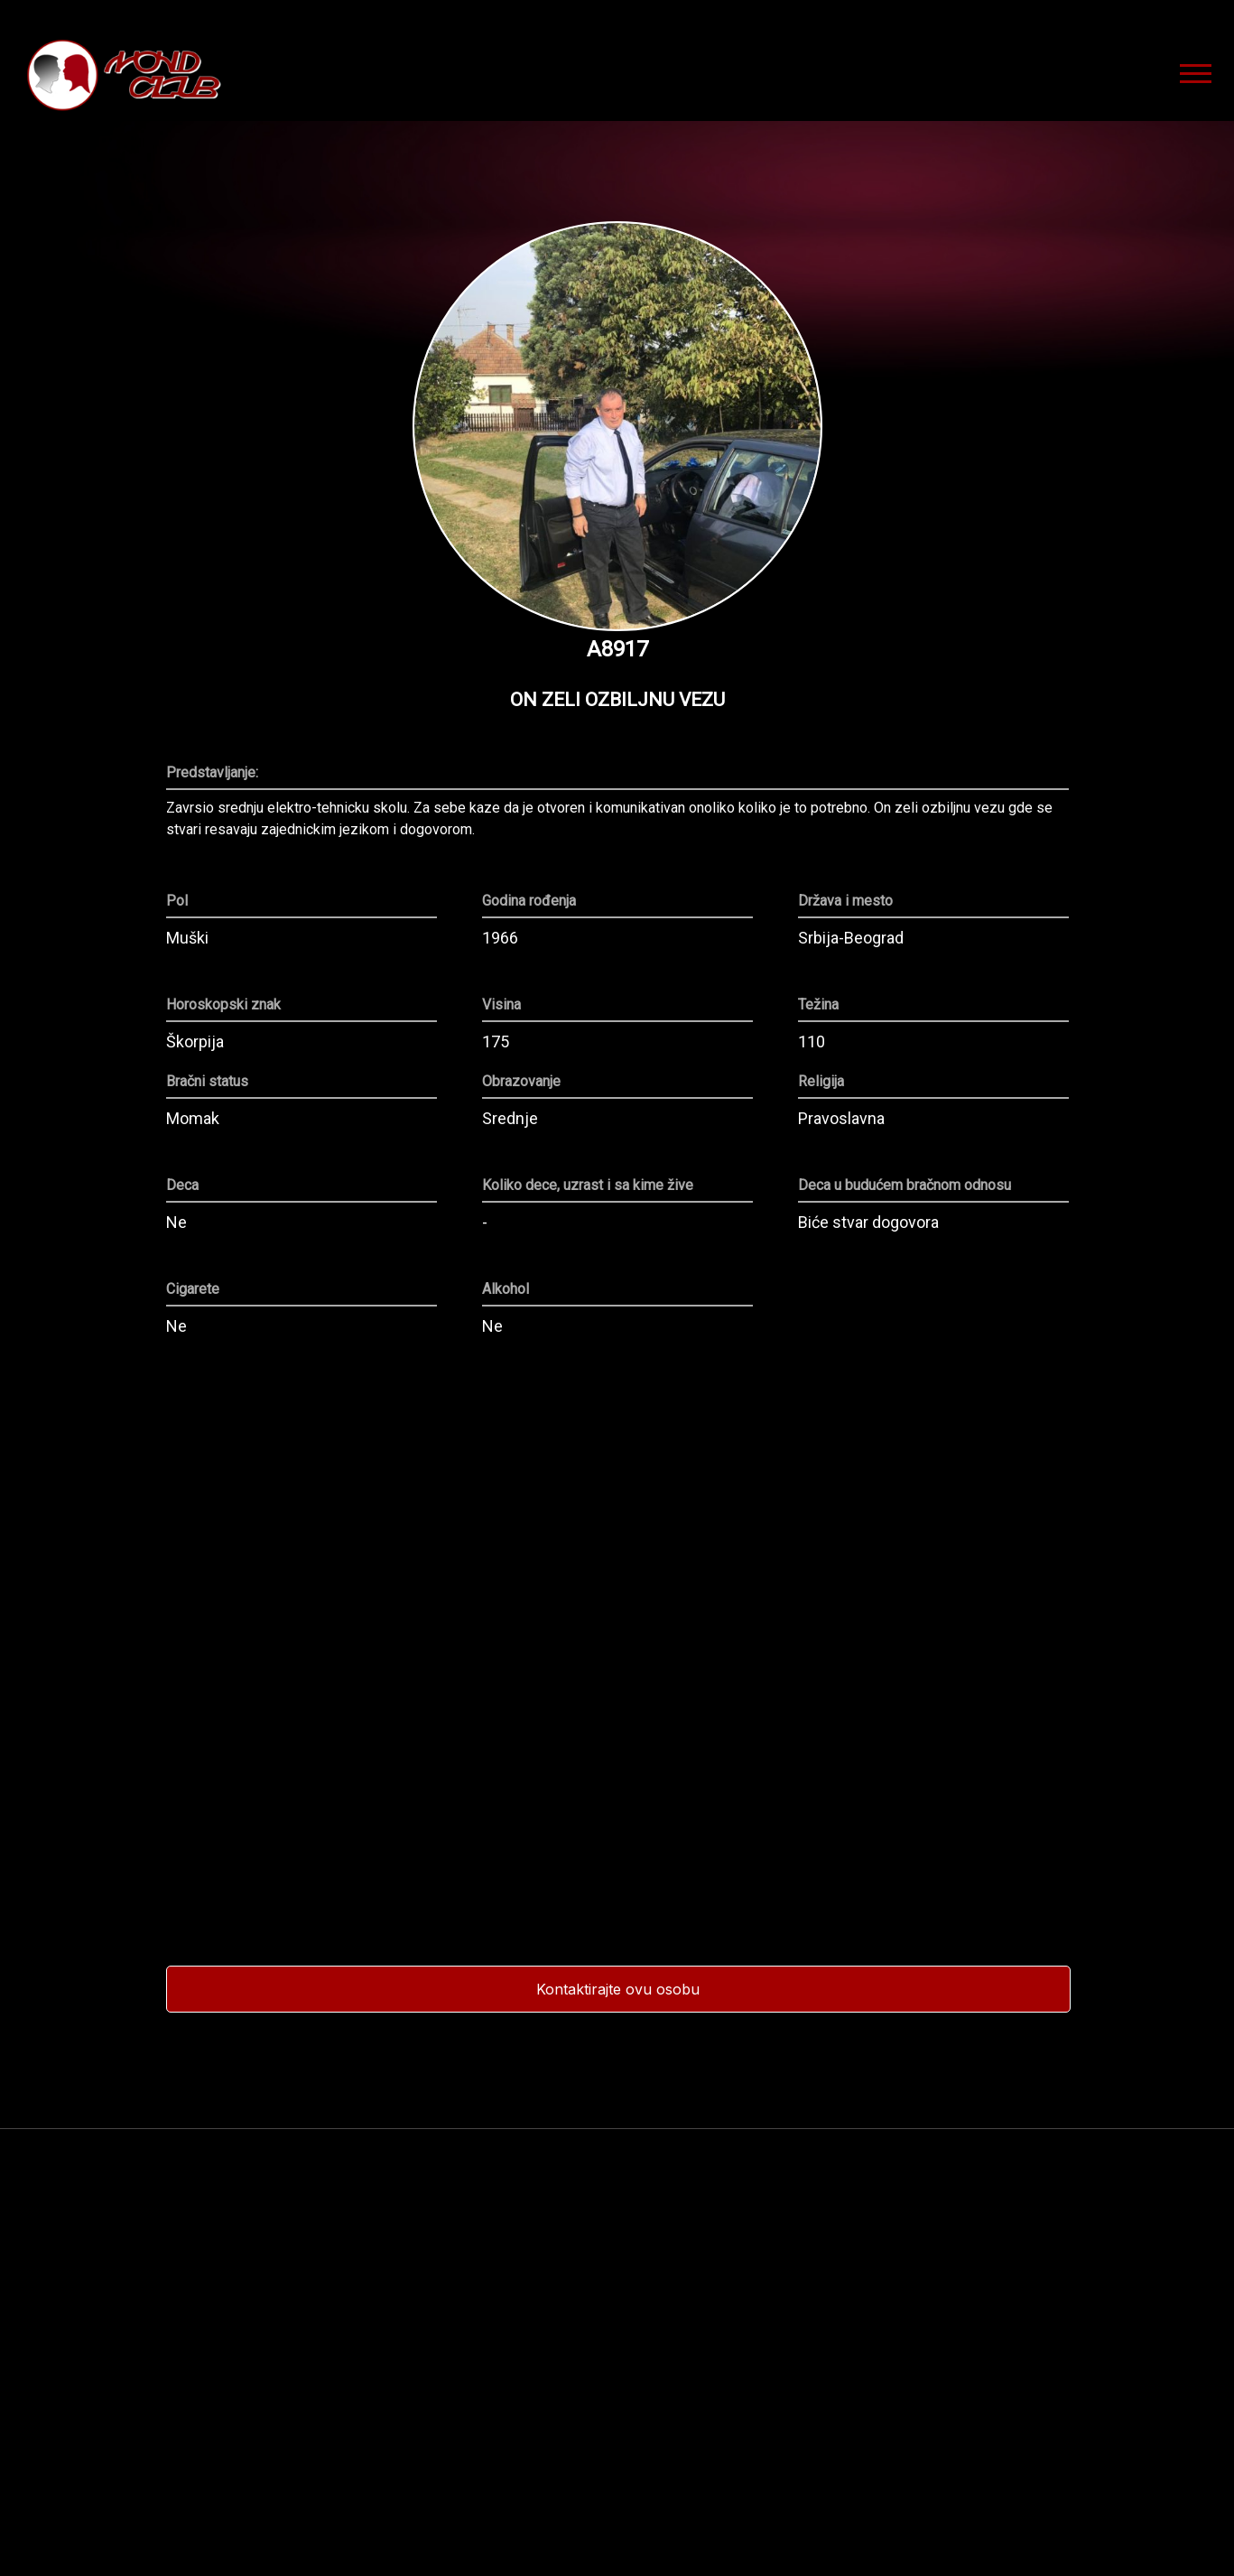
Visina (501, 1005)
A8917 (617, 649)
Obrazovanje (521, 1081)
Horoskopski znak (223, 1005)
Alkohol (505, 1289)
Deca (182, 1185)
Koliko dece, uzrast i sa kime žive (587, 1185)
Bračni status (207, 1081)
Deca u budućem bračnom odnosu (904, 1185)
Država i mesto (845, 901)
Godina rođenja (529, 901)
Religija (821, 1081)
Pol (177, 901)
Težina (818, 1005)
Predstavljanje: (212, 773)
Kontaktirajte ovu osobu (618, 1989)
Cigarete (192, 1289)
